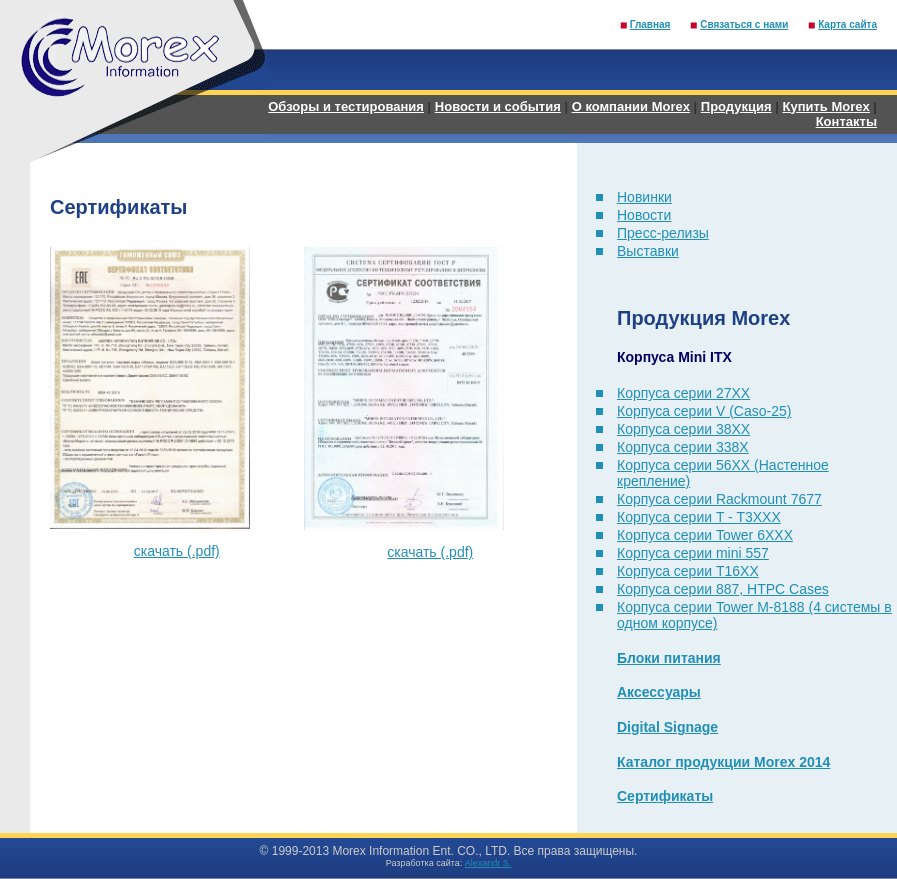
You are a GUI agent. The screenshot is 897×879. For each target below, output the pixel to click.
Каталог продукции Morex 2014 (723, 762)
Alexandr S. (488, 863)
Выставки (648, 251)
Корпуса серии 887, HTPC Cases (723, 589)
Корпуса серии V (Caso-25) (704, 411)
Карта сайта (847, 24)
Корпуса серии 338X (683, 447)
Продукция (736, 106)
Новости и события (498, 106)
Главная (650, 24)
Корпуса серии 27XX (683, 393)
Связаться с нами (744, 24)
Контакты (846, 121)
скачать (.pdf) (177, 551)
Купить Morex (825, 106)
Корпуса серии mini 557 (693, 553)
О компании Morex (631, 106)
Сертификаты (665, 796)
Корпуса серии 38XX (683, 429)
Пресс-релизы (663, 233)
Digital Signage (667, 727)
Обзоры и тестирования (346, 106)
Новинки (644, 197)
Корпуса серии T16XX (688, 571)
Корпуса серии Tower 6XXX (705, 535)
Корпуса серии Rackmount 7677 (719, 499)
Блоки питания (669, 658)
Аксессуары (659, 692)
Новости (644, 215)
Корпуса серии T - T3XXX (699, 517)
